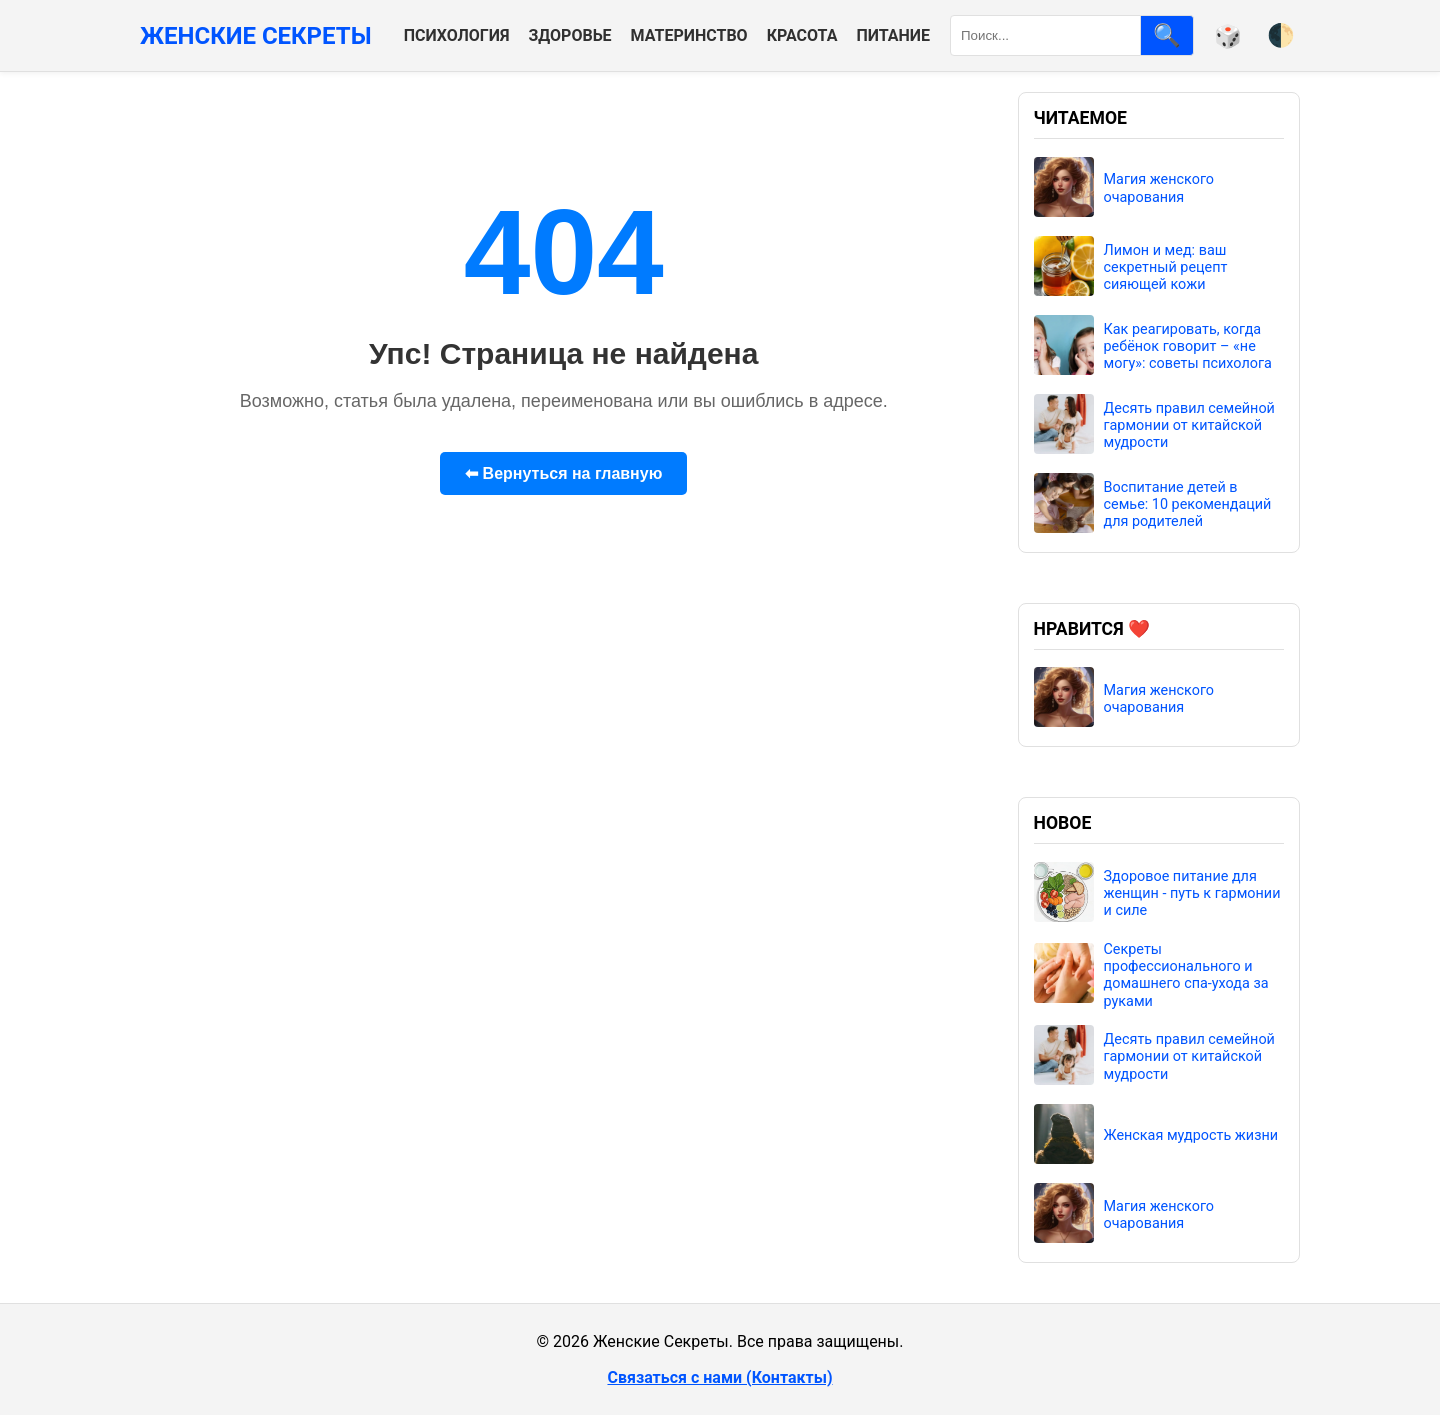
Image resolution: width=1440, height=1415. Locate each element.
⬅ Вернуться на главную (563, 473)
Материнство (689, 35)
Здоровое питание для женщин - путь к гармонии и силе (1192, 894)
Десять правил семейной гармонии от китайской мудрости (1189, 426)
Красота (802, 35)
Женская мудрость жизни (1191, 1135)
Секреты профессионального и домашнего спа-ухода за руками (1186, 975)
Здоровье (569, 35)
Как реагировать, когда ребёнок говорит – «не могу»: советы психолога (1188, 347)
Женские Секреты (256, 36)
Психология (457, 35)
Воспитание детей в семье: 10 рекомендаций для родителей (1188, 505)
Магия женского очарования (1159, 188)
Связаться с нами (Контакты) (719, 1377)
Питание (893, 35)
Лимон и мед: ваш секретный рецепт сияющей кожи (1166, 268)
